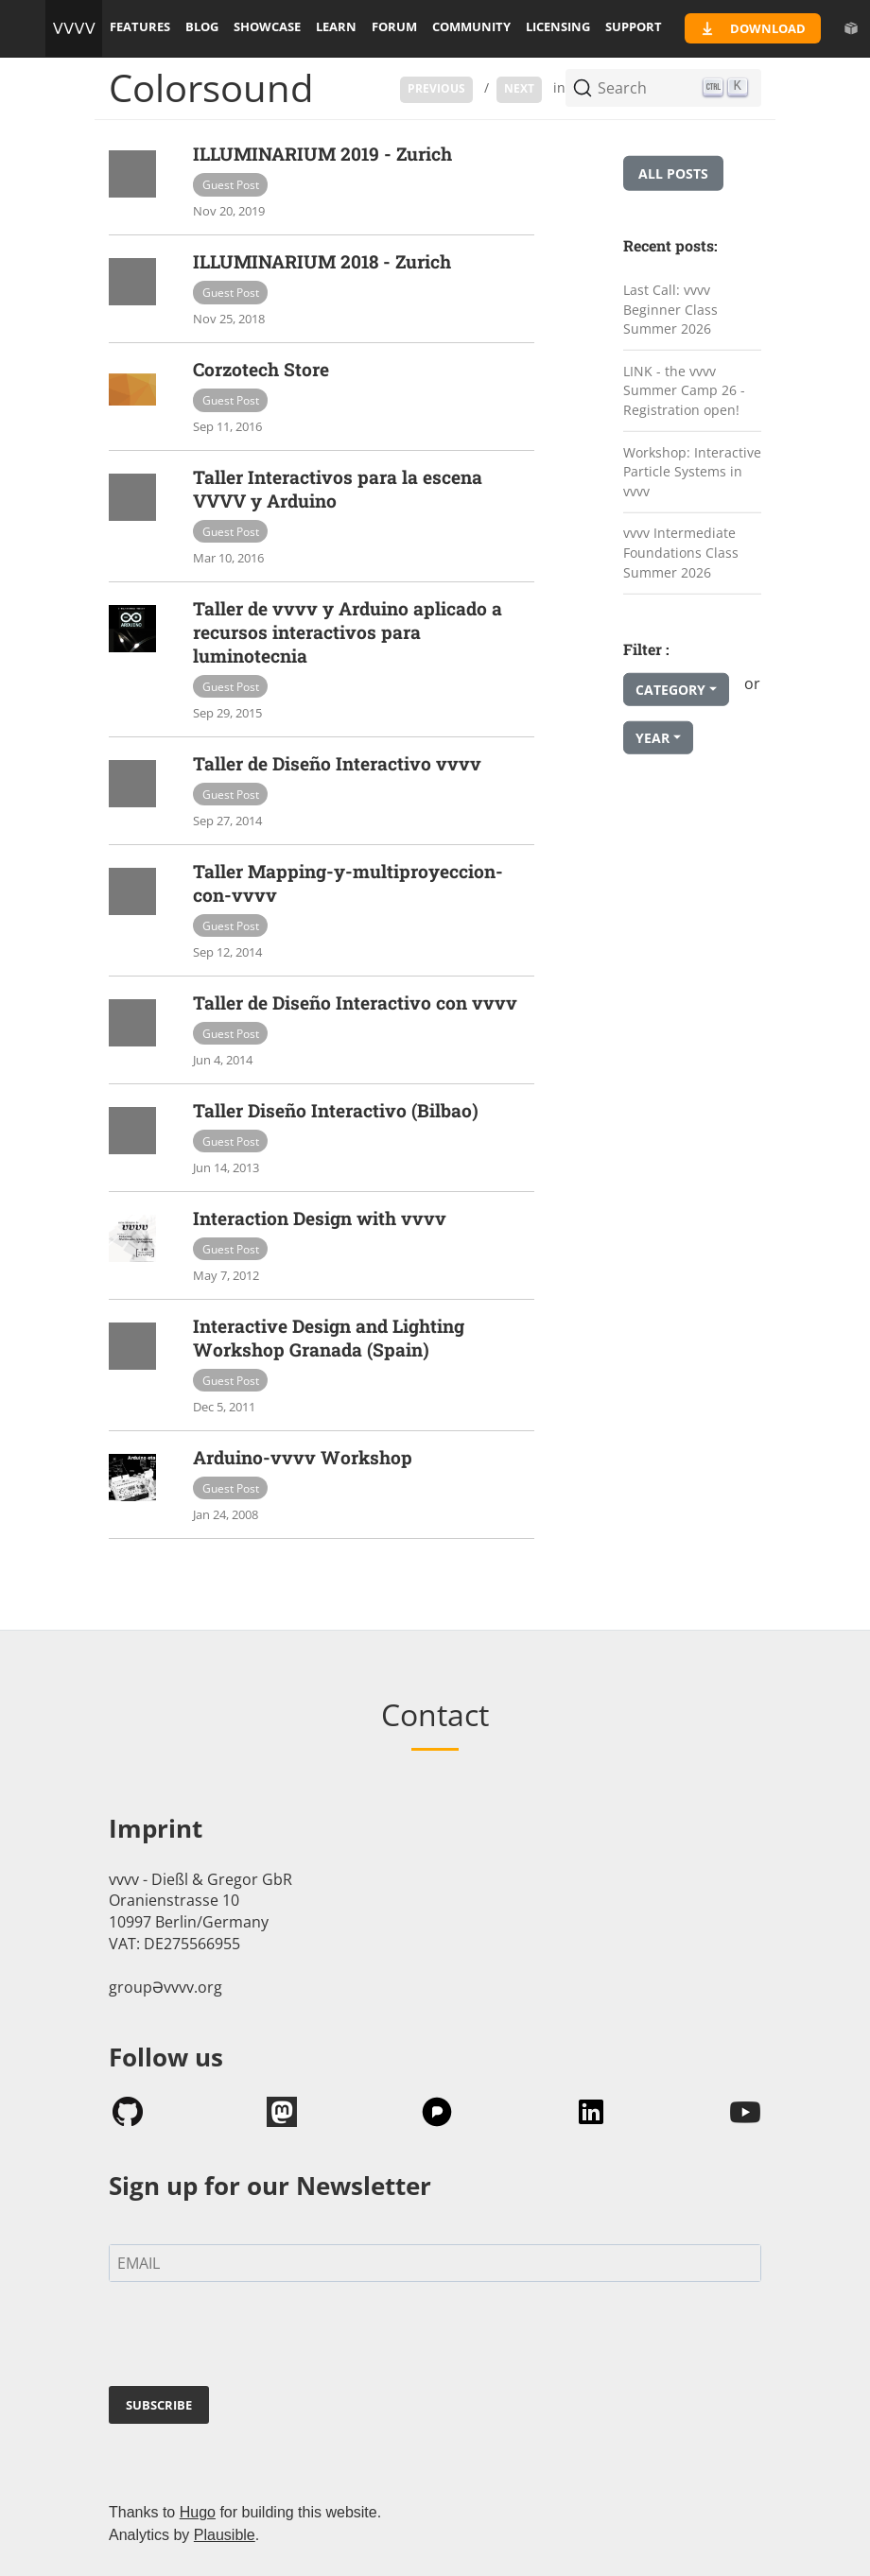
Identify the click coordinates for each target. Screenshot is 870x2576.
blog (201, 26)
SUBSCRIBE (159, 2404)
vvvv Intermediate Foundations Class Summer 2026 (681, 552)
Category (670, 690)
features (140, 26)
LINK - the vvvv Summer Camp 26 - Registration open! (684, 390)
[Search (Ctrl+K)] (663, 88)
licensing (558, 26)
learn (336, 26)
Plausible (224, 2535)
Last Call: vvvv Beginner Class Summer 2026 (670, 309)
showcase (267, 26)
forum (394, 26)
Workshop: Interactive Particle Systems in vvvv (692, 470)
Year (652, 738)
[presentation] (252, 2338)
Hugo (198, 2512)
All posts (673, 173)
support (633, 26)
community (471, 26)
